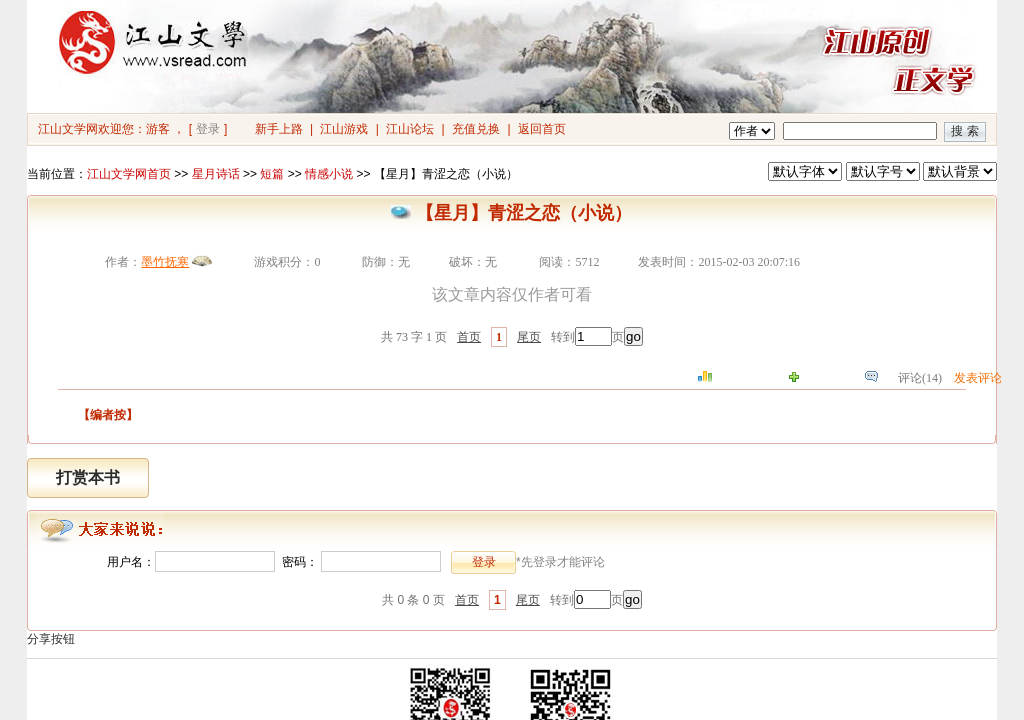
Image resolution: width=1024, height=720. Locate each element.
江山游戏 (344, 129)
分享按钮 (51, 639)
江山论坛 (410, 129)
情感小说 (329, 174)
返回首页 (542, 129)
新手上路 (279, 129)
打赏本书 (88, 477)
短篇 (272, 174)
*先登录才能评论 (560, 562)
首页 (469, 337)
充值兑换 (476, 129)
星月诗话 (216, 174)
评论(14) (920, 378)
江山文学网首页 (129, 174)
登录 (208, 129)
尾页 (529, 337)
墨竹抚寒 (165, 262)
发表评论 (978, 378)
